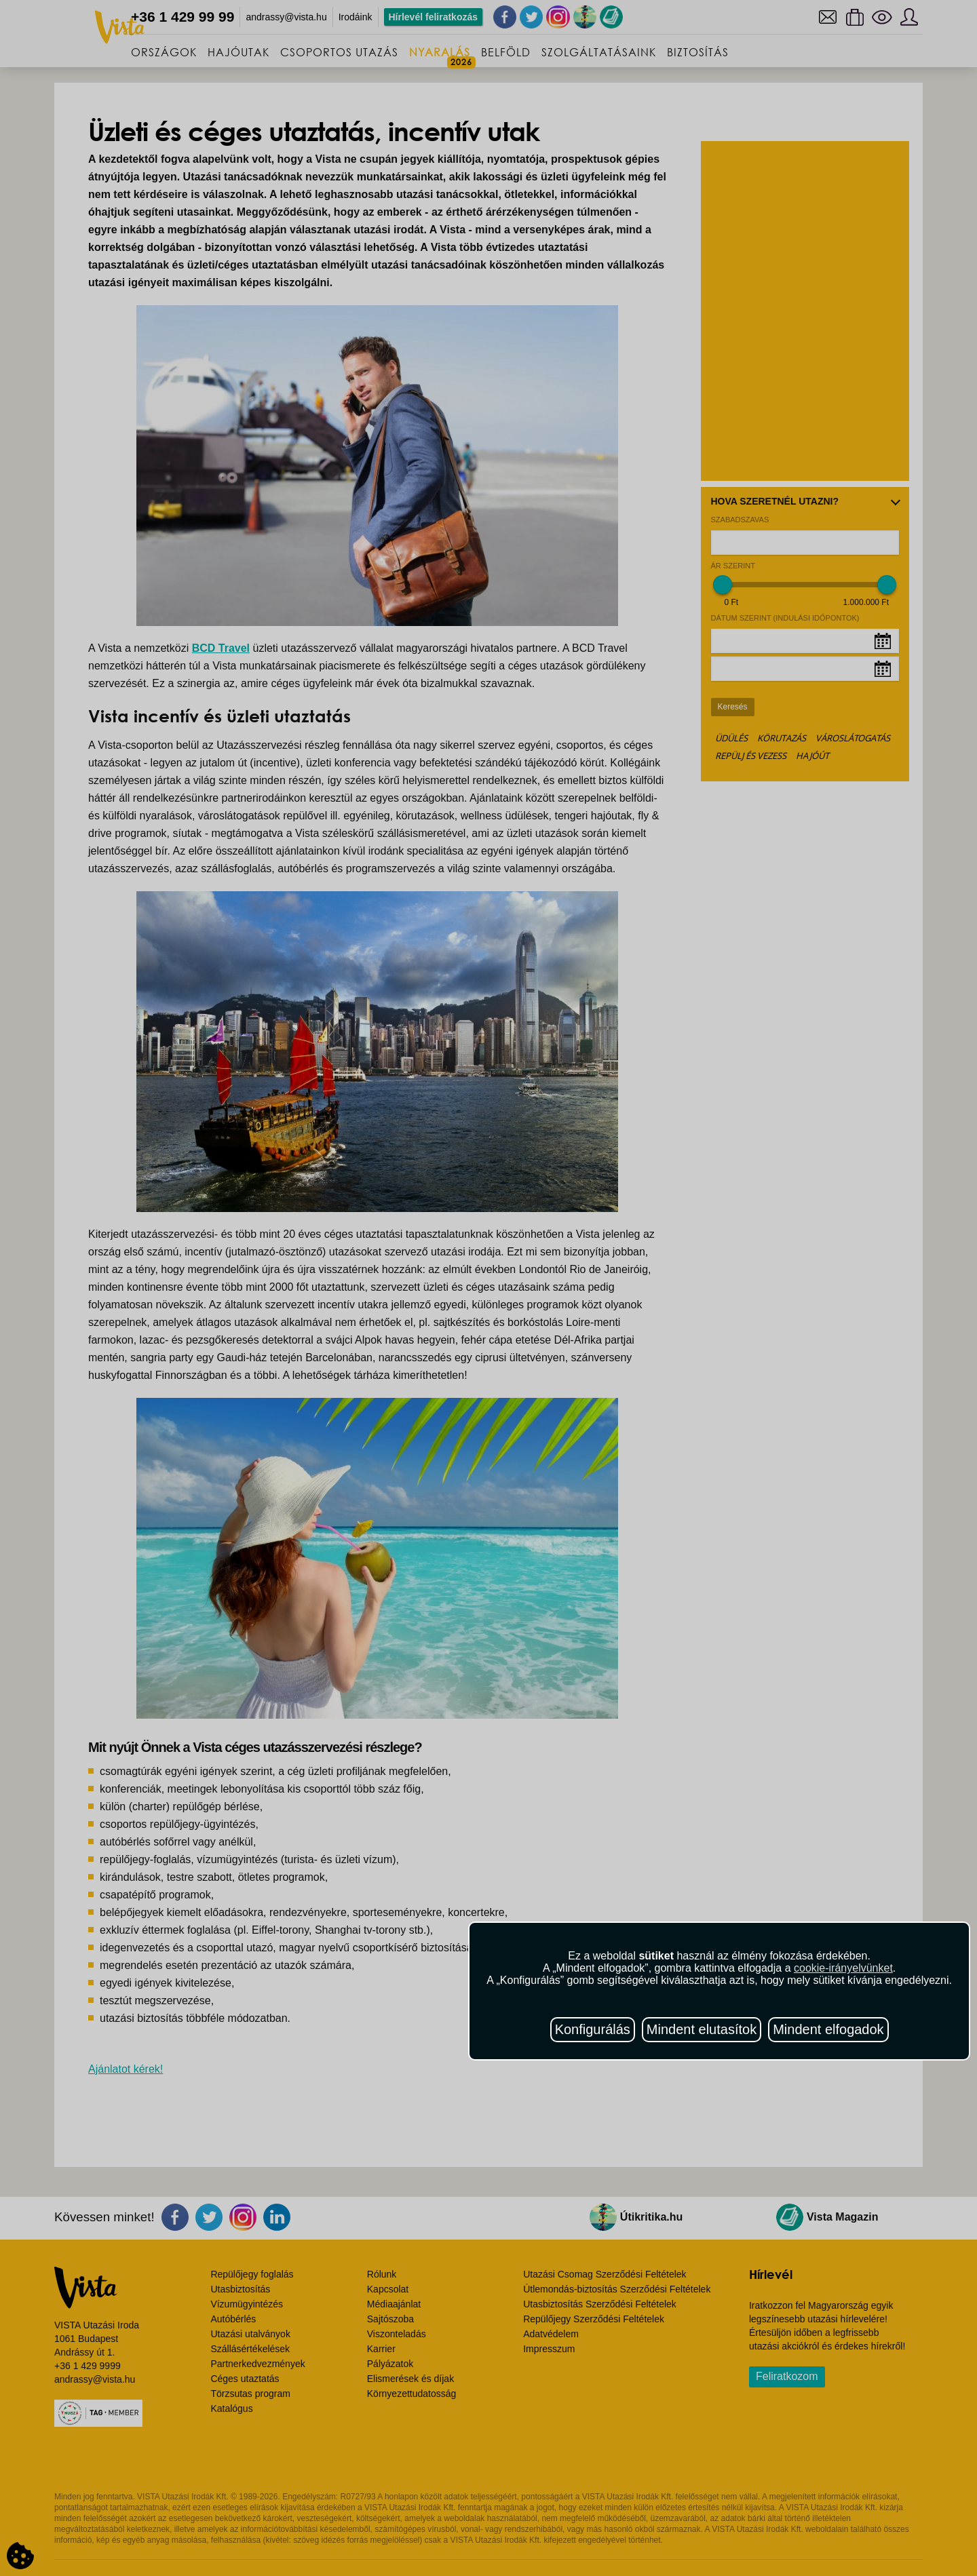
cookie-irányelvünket (843, 1968)
